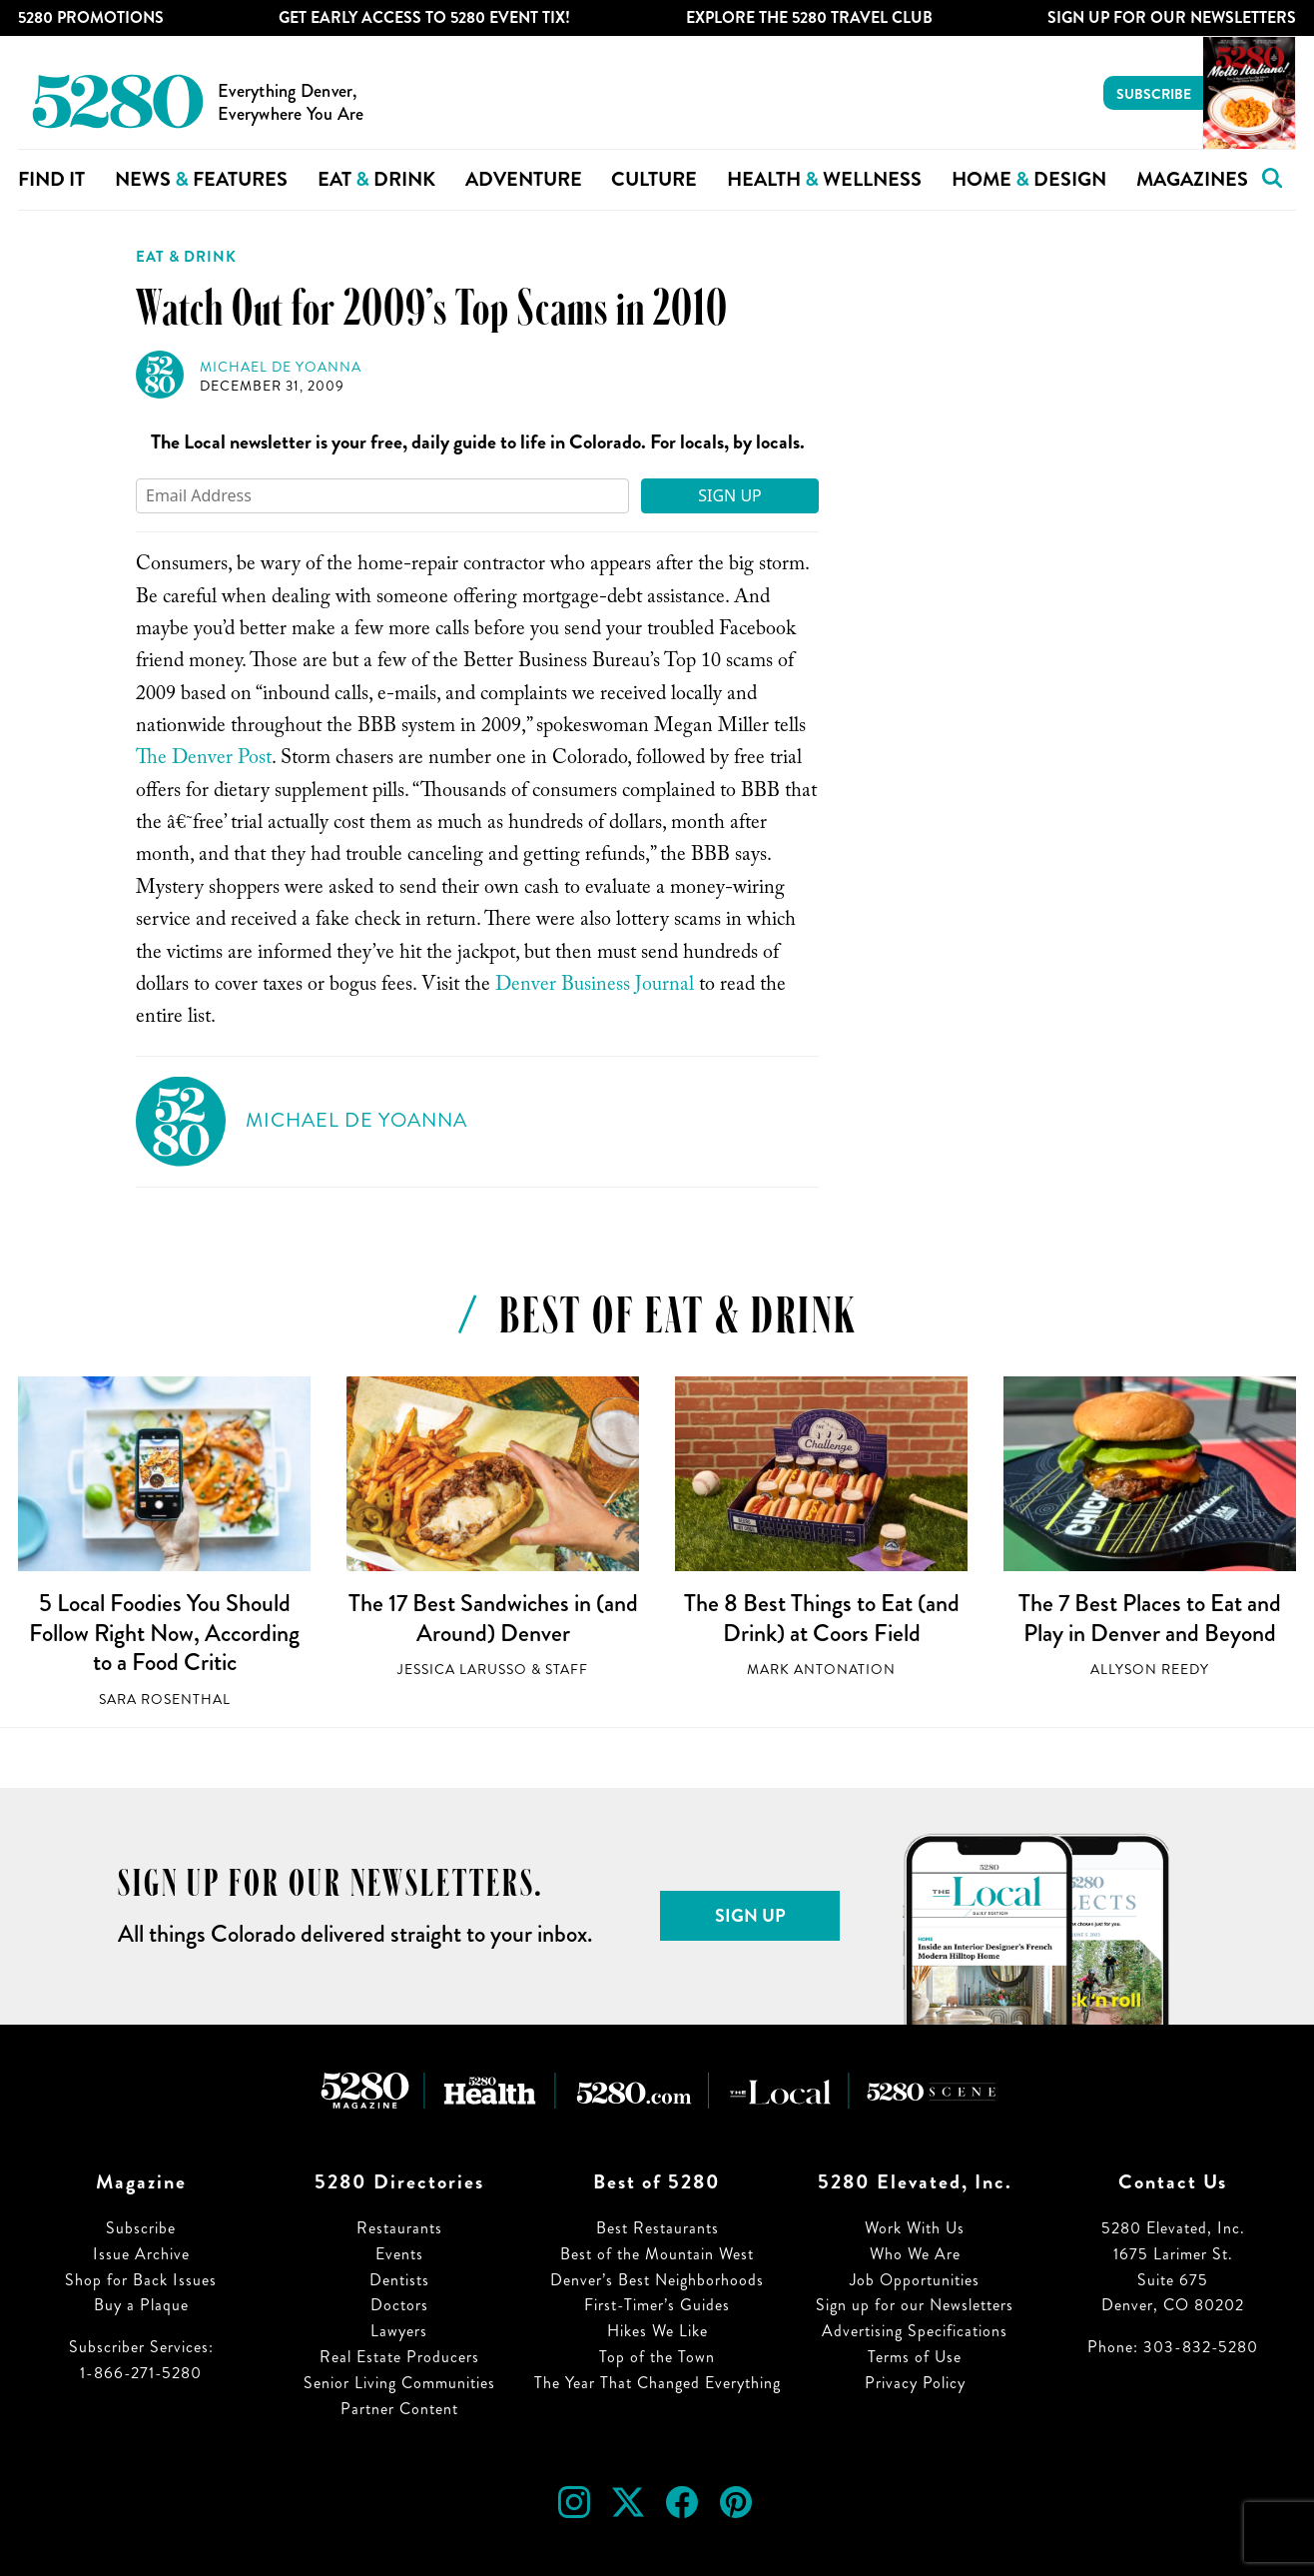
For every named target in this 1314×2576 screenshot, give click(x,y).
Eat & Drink (186, 257)
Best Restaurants (657, 2227)
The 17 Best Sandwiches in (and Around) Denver (493, 1618)
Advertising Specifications (914, 2330)
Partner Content (399, 2408)
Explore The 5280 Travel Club (809, 17)
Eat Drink (376, 179)
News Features (201, 179)
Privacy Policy (915, 2382)
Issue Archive (141, 2253)
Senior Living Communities (399, 2382)
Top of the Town (657, 2356)
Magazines (1192, 179)
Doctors (399, 2304)
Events (399, 2253)
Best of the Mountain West (657, 2253)
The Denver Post (204, 760)
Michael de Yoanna (280, 367)
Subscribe (1153, 94)
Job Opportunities (915, 2279)
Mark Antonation (821, 1669)
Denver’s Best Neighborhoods (657, 2279)
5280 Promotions (91, 17)
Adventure (523, 179)
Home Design (1029, 179)
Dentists (399, 2279)
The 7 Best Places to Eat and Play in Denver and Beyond (1149, 1618)
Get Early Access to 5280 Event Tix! (424, 17)
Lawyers (398, 2330)
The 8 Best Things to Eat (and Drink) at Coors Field (822, 1618)
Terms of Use (915, 2356)
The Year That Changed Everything (657, 2382)
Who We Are (915, 2253)
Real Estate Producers (399, 2356)
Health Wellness (824, 179)
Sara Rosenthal (165, 1699)
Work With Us (915, 2227)
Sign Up (730, 495)
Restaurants (399, 2227)
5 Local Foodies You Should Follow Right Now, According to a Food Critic (164, 1632)
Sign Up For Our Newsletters (1171, 17)
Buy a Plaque (141, 2304)
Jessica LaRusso (462, 1669)
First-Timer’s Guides (657, 2304)
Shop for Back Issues (141, 2279)
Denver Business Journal (594, 987)
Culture (654, 179)
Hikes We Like (657, 2330)
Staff (566, 1669)
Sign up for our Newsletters (914, 2304)
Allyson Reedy (1149, 1669)
